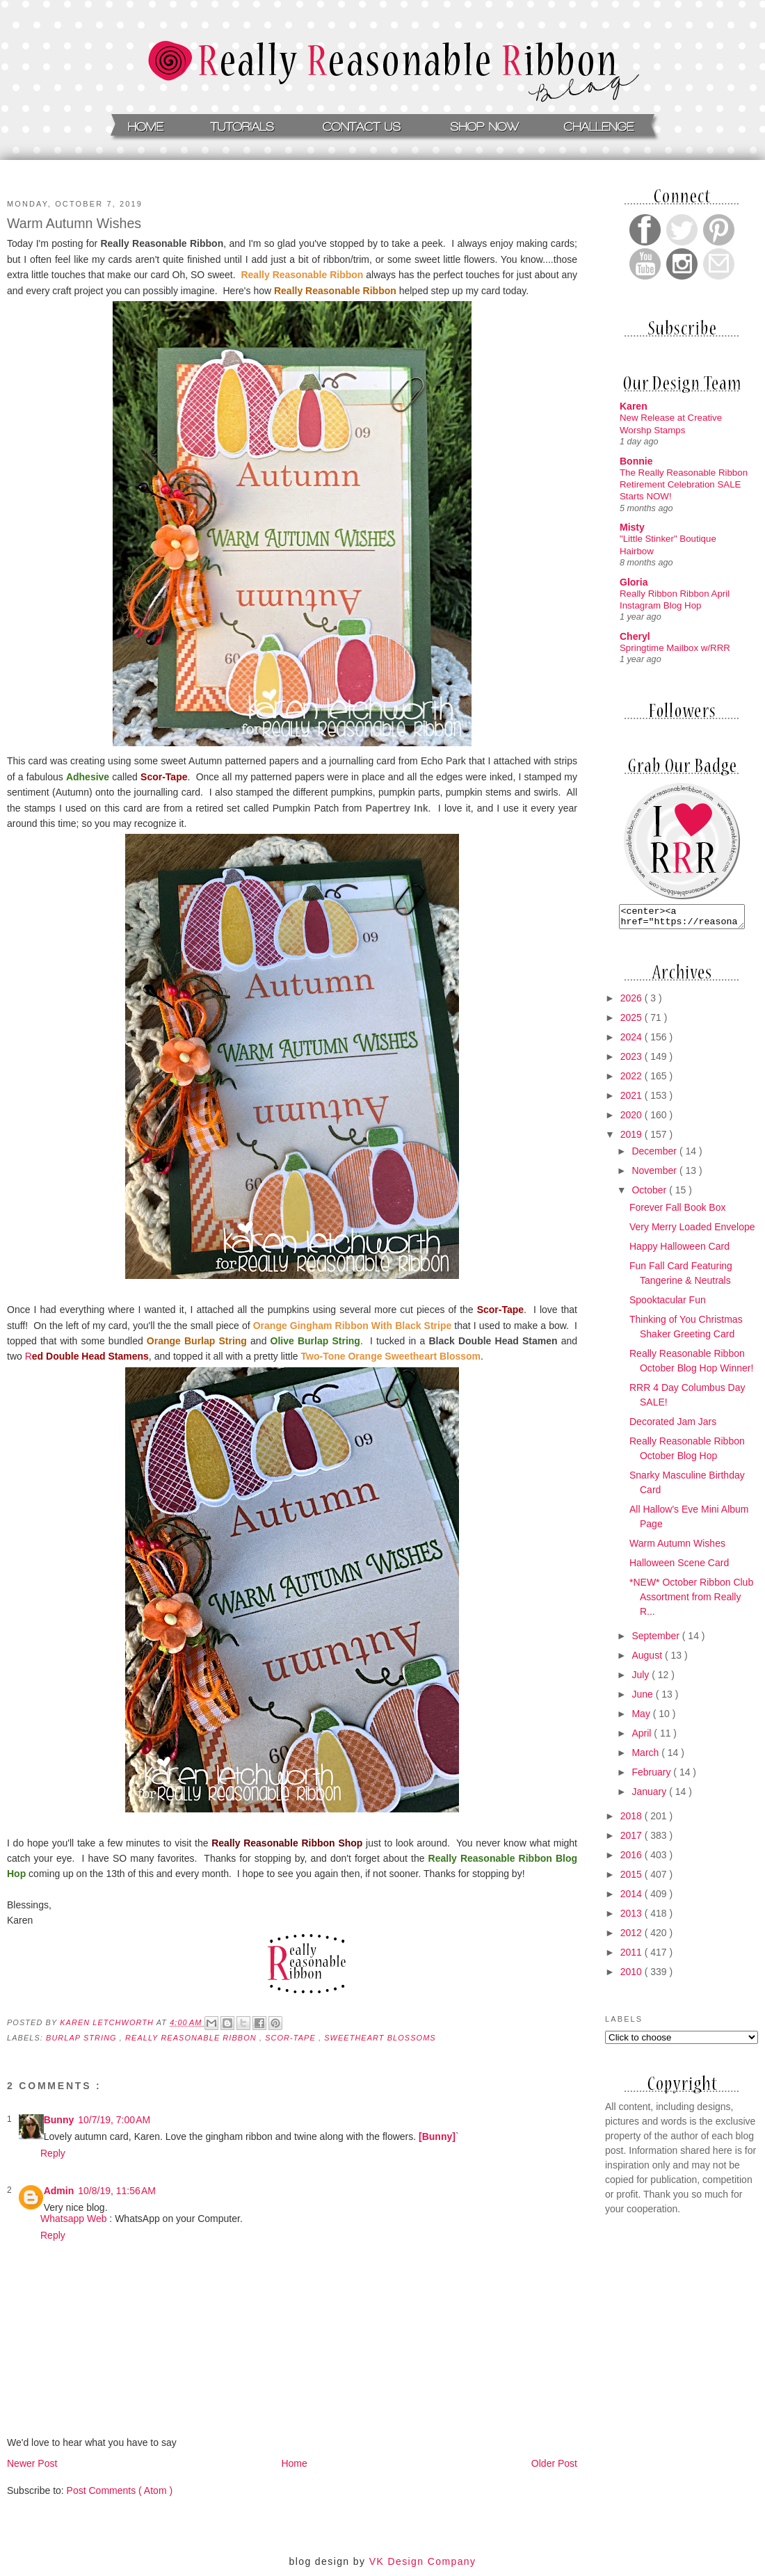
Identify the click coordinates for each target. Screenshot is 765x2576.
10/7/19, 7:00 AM (114, 2119)
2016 (632, 1859)
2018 (632, 1820)
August (647, 1659)
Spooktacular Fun (667, 1304)
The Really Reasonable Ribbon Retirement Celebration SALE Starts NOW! (684, 484)
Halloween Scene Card (679, 1566)
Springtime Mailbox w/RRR (675, 648)
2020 (632, 1119)
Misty (632, 527)
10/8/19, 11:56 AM (117, 2190)
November (655, 1174)
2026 (632, 1002)
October (650, 1194)
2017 (632, 1839)
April (642, 1737)
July (641, 1678)
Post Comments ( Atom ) (119, 2490)
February (652, 1776)
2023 (632, 1060)
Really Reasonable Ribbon (192, 2038)
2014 (632, 1897)
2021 (632, 1099)
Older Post (554, 2463)
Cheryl (635, 636)
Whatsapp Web (73, 2218)
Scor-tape (292, 2038)
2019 (632, 1138)
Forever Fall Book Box (677, 1211)
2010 (632, 1975)
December (655, 1155)
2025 (632, 1021)
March (646, 1756)
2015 (632, 1878)
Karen (633, 406)
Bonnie (636, 461)
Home (294, 2463)
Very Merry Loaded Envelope (692, 1231)
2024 (632, 1041)
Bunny (59, 2119)
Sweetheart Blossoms (380, 2038)
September (656, 1639)
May (641, 1717)
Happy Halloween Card (679, 1250)
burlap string (83, 2038)
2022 (632, 1080)
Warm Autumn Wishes (677, 1547)
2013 (632, 1917)
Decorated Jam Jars (672, 1425)
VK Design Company (422, 2561)
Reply (52, 2153)
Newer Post (32, 2463)
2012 (632, 1936)
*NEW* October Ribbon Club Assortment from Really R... (691, 1601)
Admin (59, 2190)
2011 (632, 1956)
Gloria (633, 582)
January (650, 1795)
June (643, 1698)
